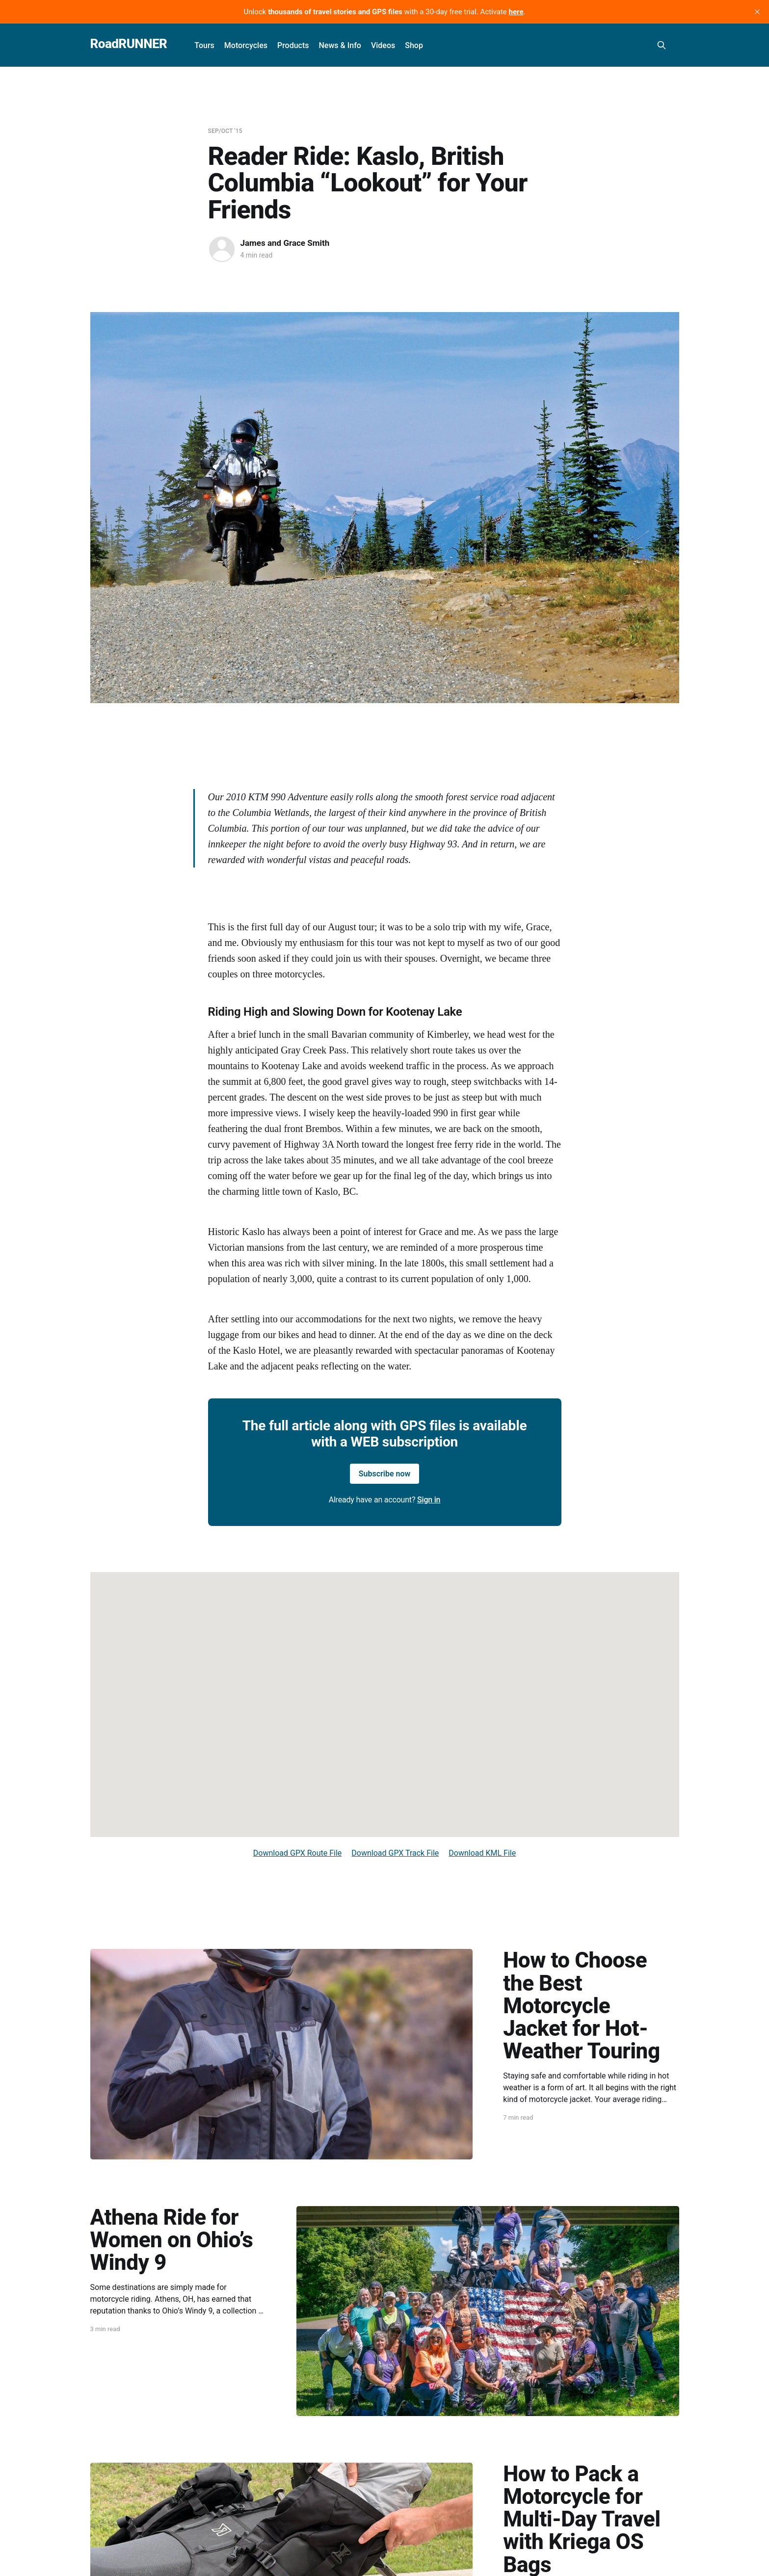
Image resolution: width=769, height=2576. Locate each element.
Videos (383, 45)
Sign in (428, 1499)
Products (293, 45)
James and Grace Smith (285, 243)
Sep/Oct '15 (225, 131)
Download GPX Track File (395, 1853)
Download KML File (482, 1853)
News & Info (340, 45)
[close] (757, 12)
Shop (414, 45)
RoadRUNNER (128, 44)
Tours (204, 45)
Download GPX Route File (297, 1853)
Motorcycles (245, 45)
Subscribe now (385, 1473)
